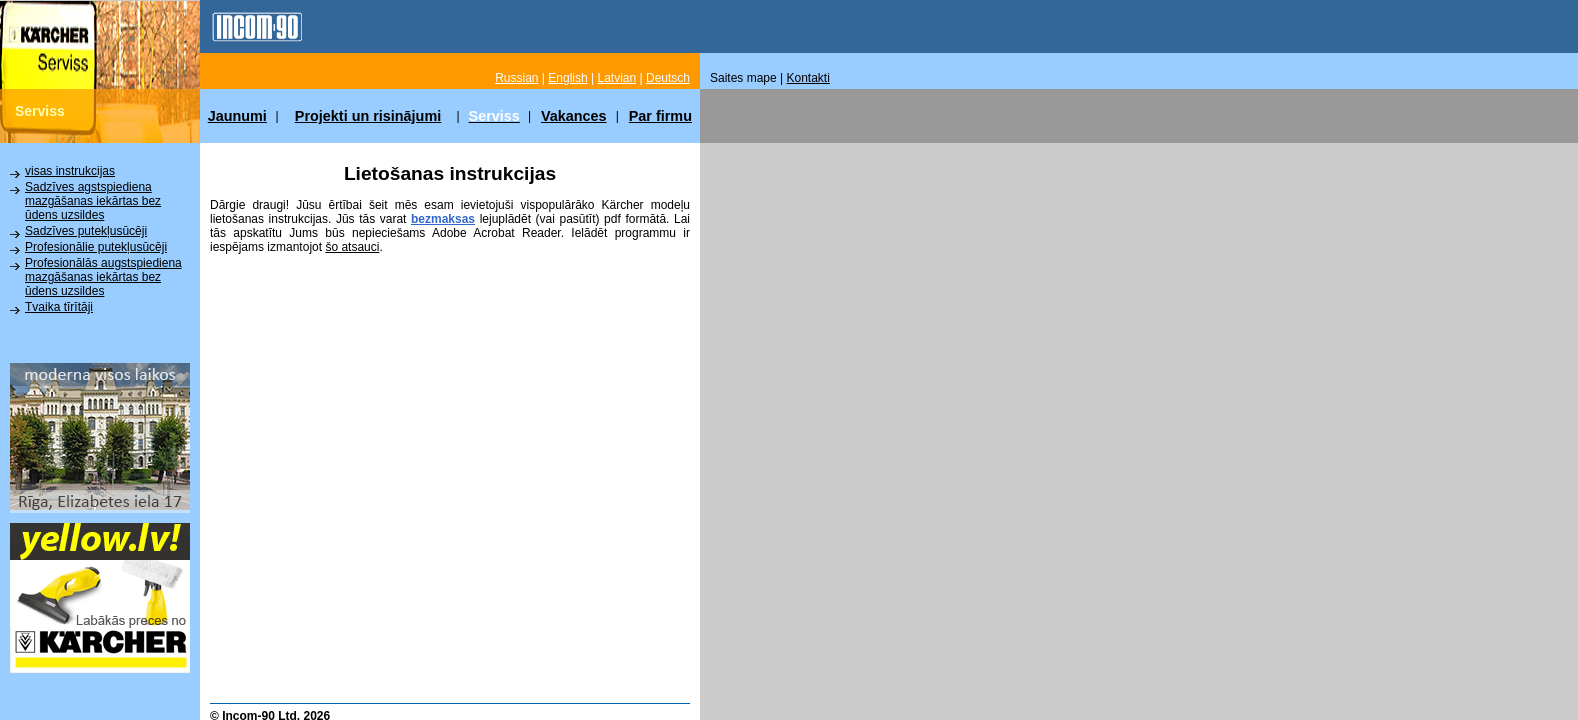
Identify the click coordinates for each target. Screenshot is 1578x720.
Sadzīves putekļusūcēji (86, 231)
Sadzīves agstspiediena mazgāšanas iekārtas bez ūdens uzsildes (93, 201)
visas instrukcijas (70, 171)
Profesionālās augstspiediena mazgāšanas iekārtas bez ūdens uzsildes (103, 277)
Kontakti (808, 78)
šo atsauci (352, 247)
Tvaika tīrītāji (59, 307)
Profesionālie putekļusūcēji (96, 247)
